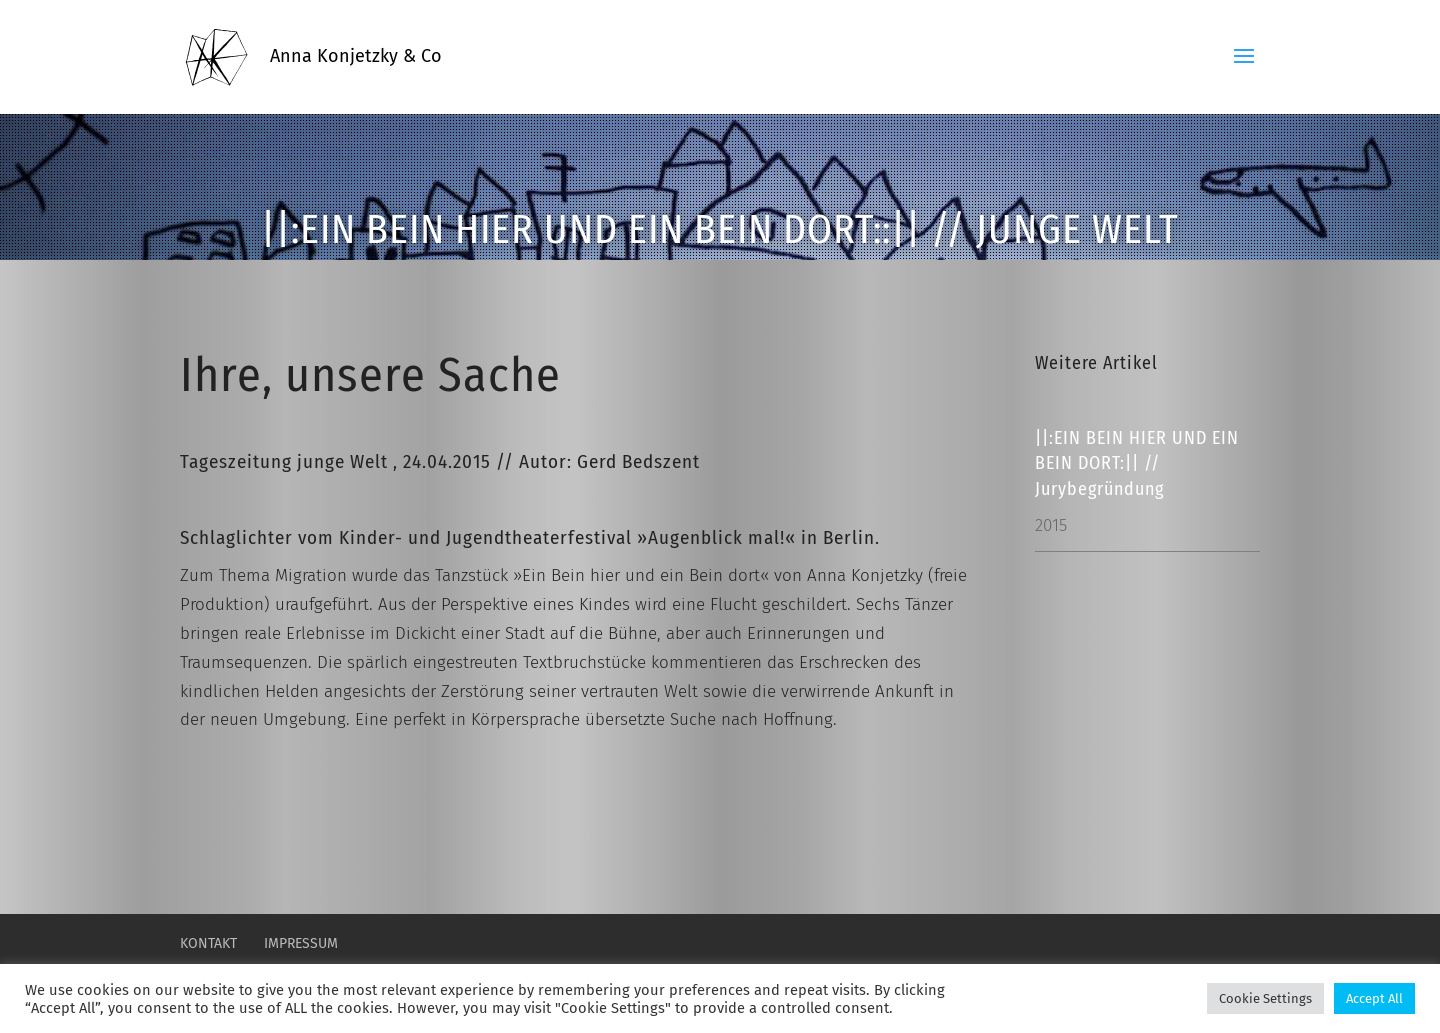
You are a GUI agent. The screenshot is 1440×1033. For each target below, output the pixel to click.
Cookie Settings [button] (1265, 998)
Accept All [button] (1374, 998)
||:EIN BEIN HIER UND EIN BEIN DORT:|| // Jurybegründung (1137, 463)
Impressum (301, 943)
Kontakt (208, 943)
